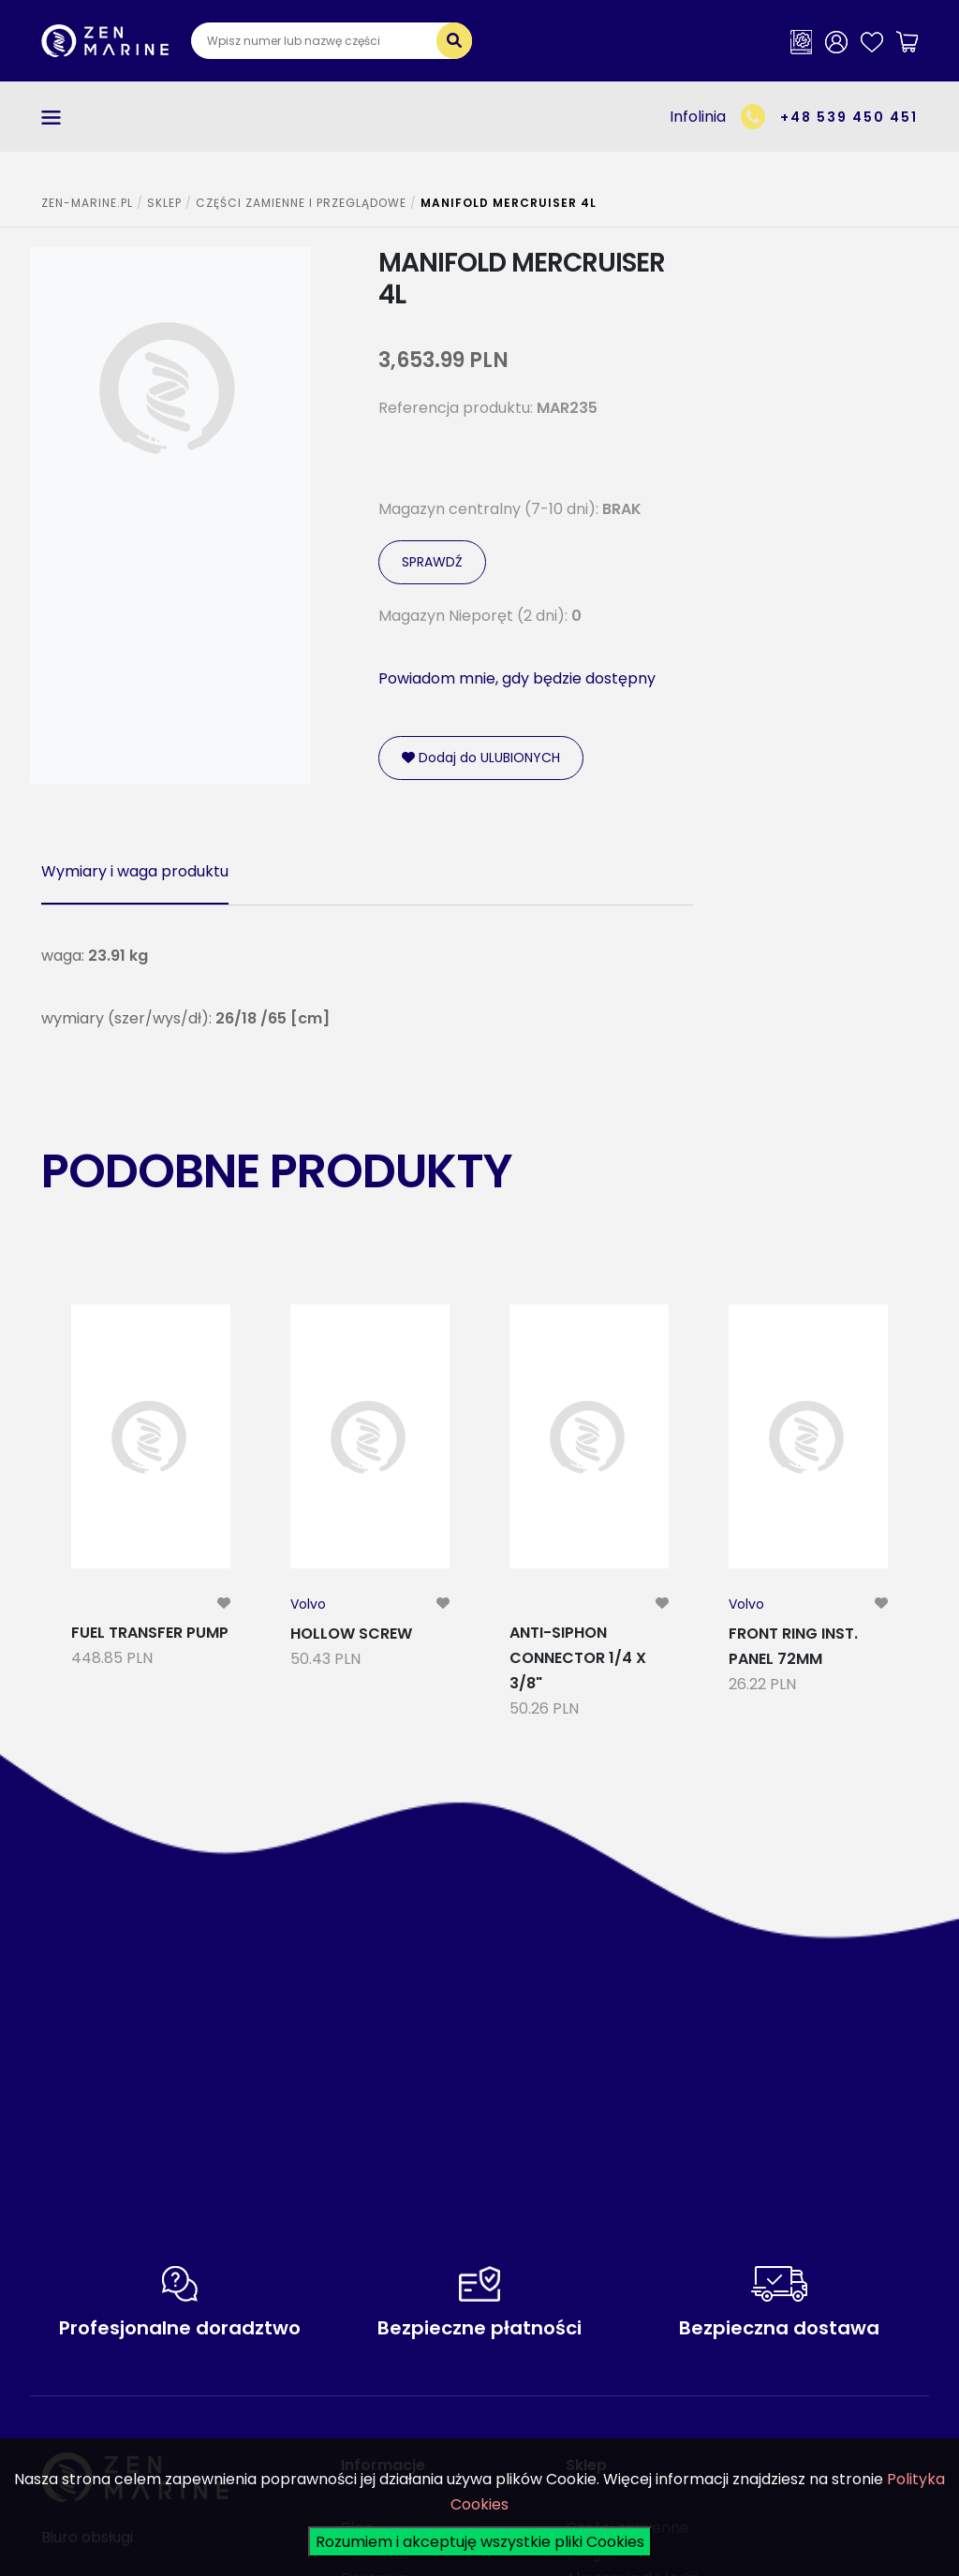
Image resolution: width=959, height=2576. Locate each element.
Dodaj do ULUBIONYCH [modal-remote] (481, 757)
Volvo (308, 1604)
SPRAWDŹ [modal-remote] (432, 561)
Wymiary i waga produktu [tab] (135, 871)
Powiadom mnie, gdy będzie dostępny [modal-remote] (517, 678)
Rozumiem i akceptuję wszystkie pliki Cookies (480, 2542)
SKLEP (164, 203)
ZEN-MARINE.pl (87, 203)
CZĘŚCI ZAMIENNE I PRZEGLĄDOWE (301, 203)
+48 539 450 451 (849, 117)
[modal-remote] (223, 1603)
